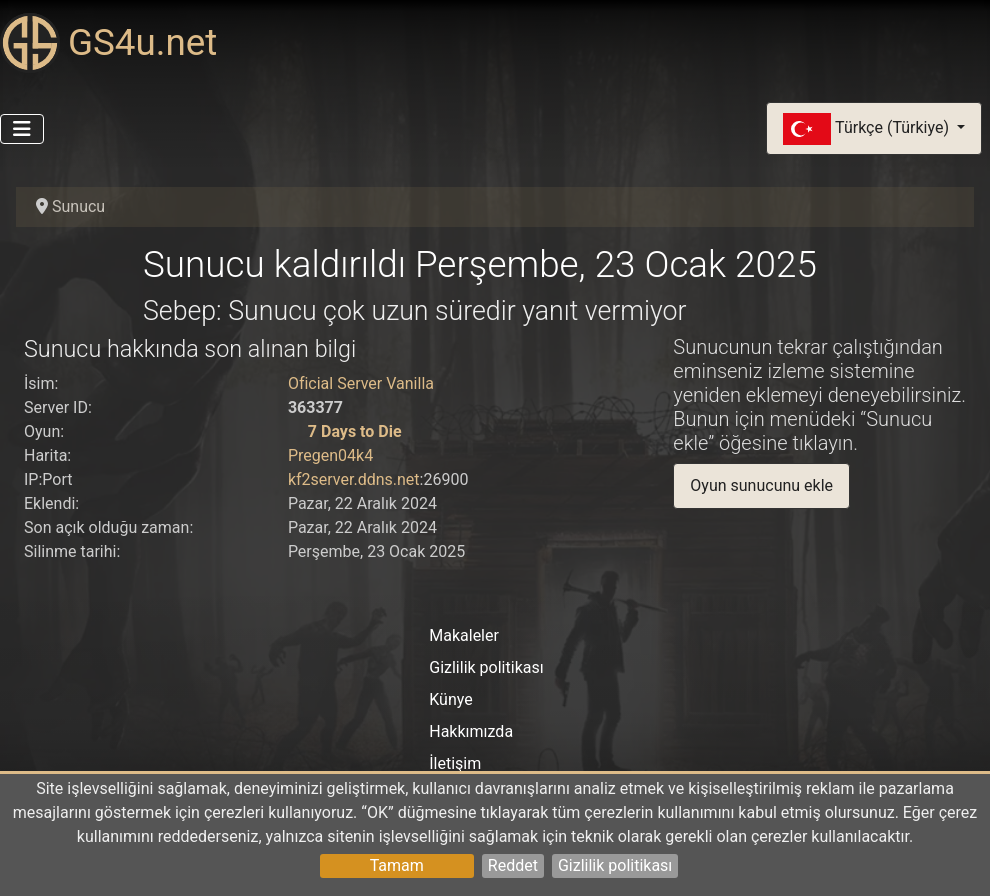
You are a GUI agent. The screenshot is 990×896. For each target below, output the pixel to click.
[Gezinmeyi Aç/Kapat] (22, 129)
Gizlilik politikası (615, 865)
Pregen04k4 (330, 455)
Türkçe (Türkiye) (868, 129)
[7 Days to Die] (296, 431)
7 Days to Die (355, 431)
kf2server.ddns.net (354, 479)
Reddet (513, 865)
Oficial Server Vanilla (361, 383)
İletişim (455, 763)
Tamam (397, 865)
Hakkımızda (471, 731)
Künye (450, 699)
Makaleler (464, 635)
